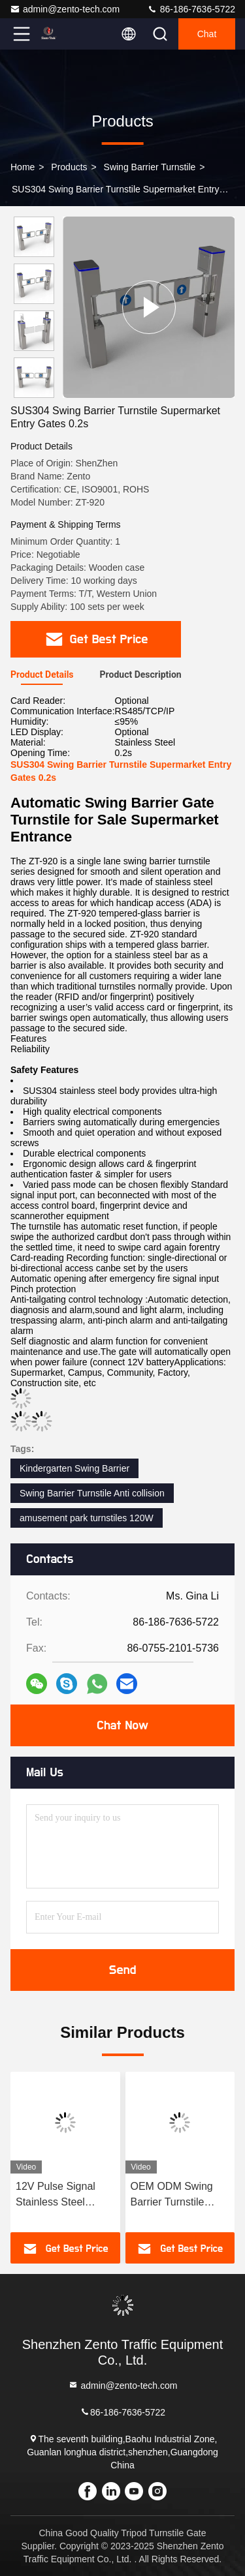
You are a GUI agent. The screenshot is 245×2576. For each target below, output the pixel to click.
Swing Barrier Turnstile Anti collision (92, 1493)
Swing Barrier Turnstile (150, 167)
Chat (207, 34)
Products (69, 167)
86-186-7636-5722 (191, 9)
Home (22, 167)
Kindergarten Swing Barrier (74, 1468)
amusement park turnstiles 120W (87, 1518)
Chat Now (122, 1725)
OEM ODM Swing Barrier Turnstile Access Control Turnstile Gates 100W (172, 2195)
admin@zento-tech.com (65, 9)
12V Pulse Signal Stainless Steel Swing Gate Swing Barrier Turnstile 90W (65, 2195)
